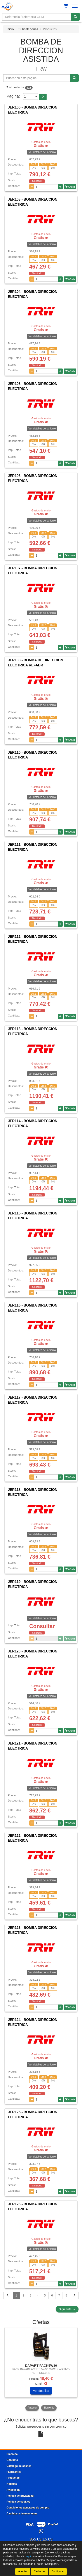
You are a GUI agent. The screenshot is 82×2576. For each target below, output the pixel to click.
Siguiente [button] (48, 2407)
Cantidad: (14, 186)
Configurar (58, 2571)
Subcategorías (28, 29)
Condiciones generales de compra (28, 2507)
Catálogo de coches (19, 2465)
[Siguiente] (74, 2295)
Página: (13, 96)
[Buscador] (36, 17)
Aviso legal (13, 2489)
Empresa (12, 2454)
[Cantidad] (46, 186)
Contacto (12, 2460)
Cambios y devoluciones (22, 2513)
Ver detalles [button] (41, 2391)
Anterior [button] (32, 2407)
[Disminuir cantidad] (31, 186)
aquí (28, 2556)
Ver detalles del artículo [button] (42, 152)
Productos (13, 2477)
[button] (43, 97)
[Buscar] (75, 17)
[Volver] (7, 2295)
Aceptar (22, 2571)
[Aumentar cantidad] (60, 186)
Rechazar (39, 2571)
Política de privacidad (20, 2495)
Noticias (12, 2483)
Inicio (10, 29)
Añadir (70, 186)
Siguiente (67, 2309)
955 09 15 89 (41, 2539)
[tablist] (41, 2369)
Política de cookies (18, 2501)
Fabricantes (14, 2471)
